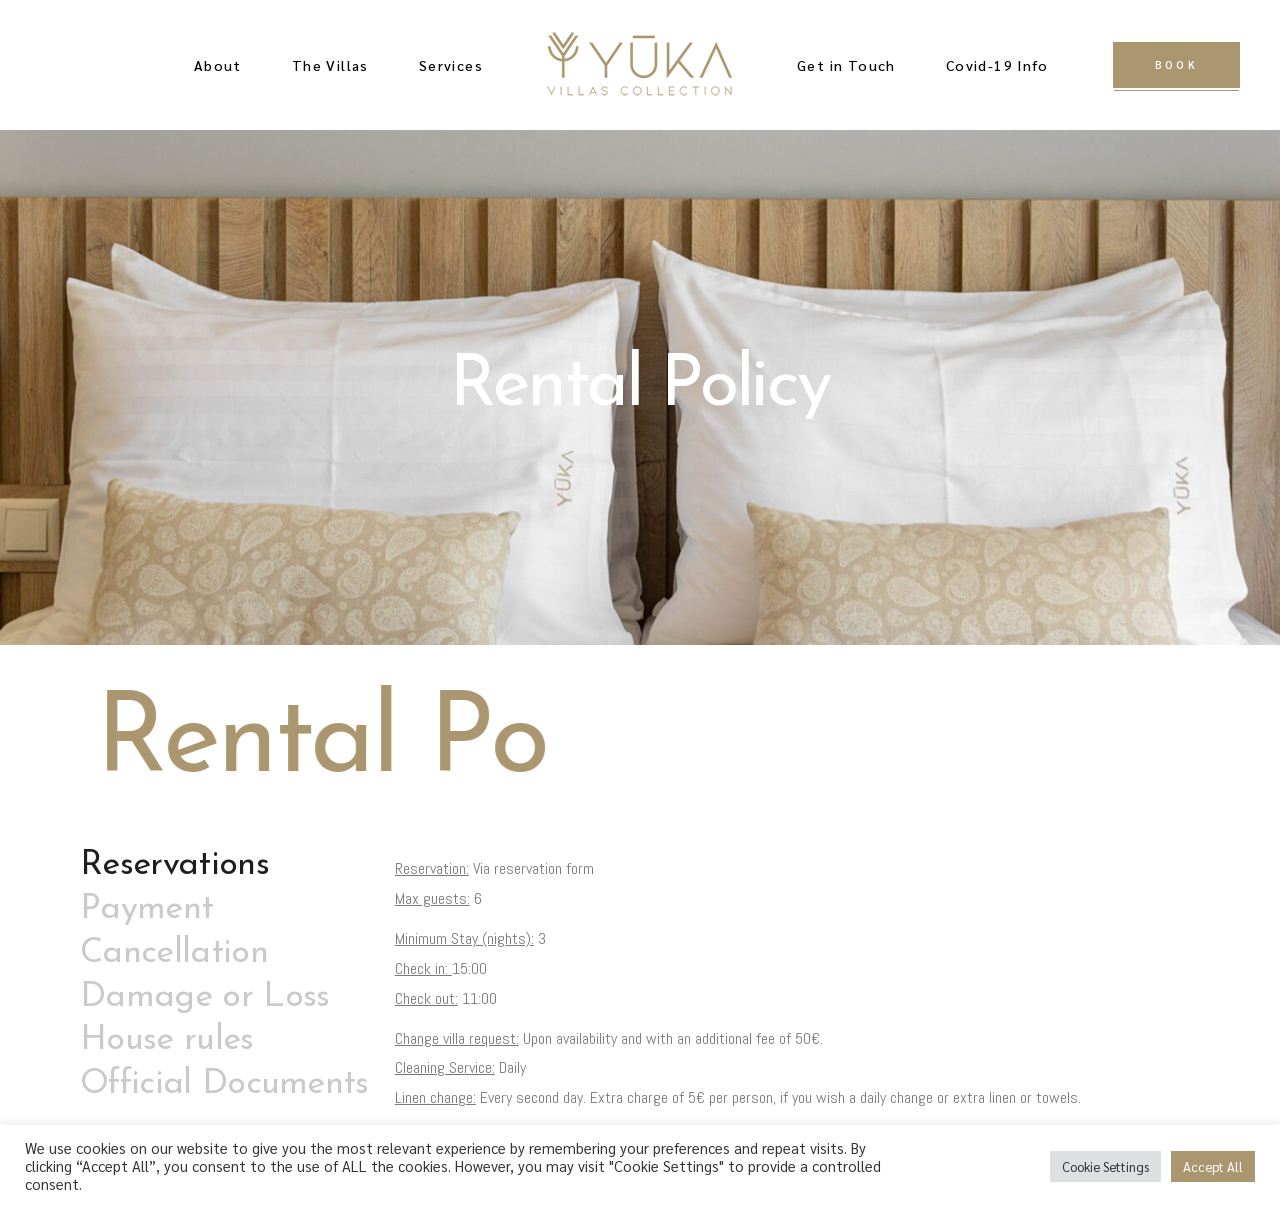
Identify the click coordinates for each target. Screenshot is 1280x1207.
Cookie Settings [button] (1105, 1166)
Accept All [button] (1213, 1166)
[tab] (224, 866)
